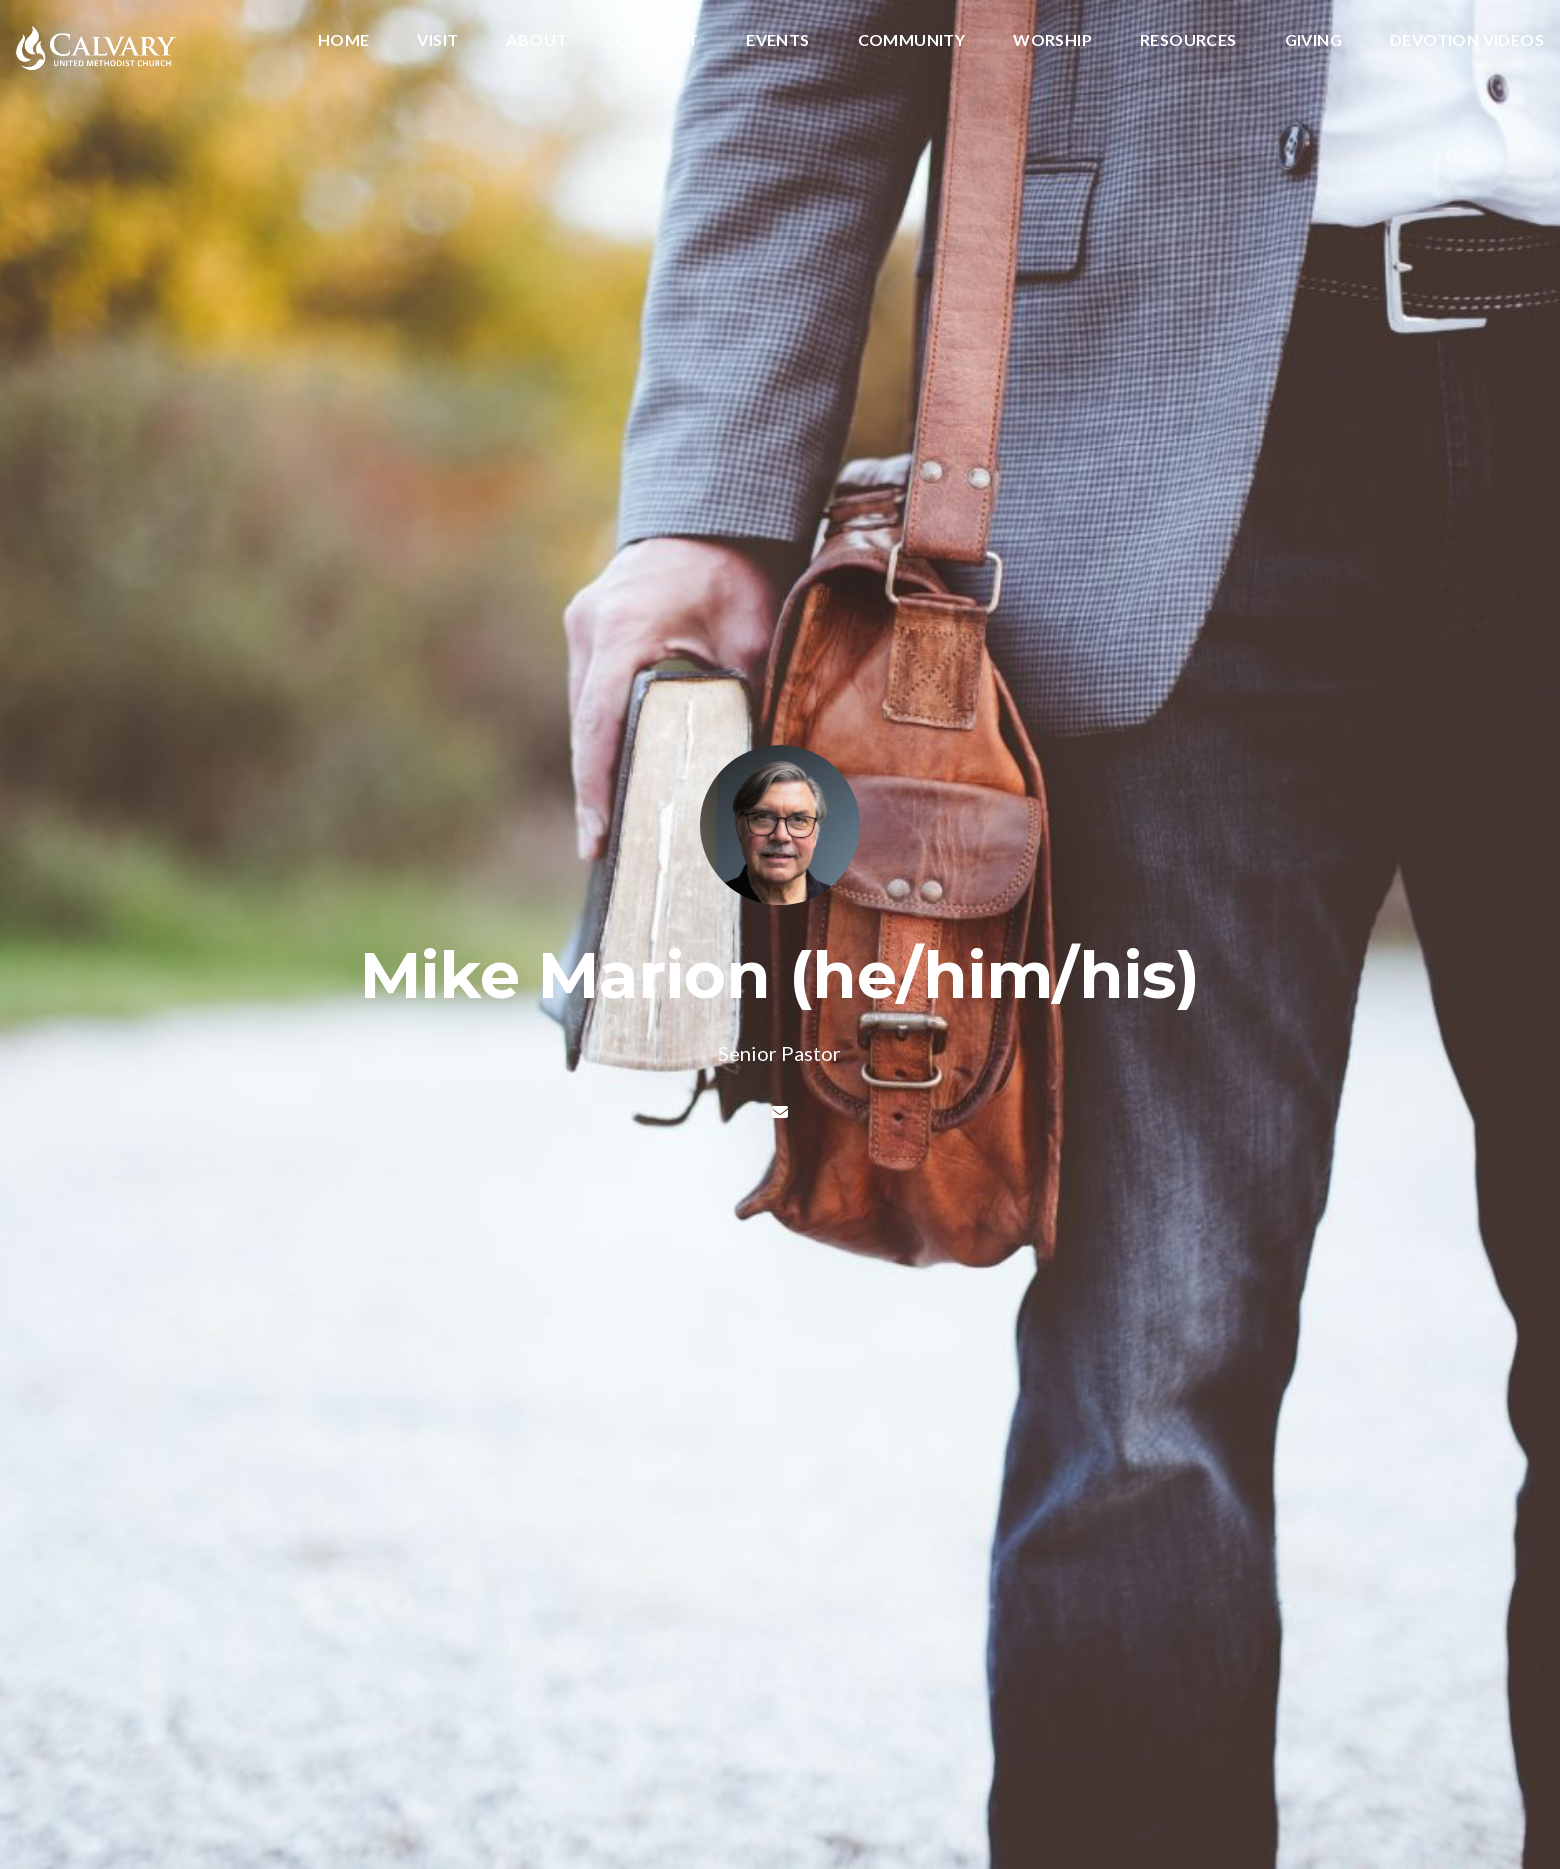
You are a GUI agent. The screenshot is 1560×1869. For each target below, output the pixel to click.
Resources (1188, 40)
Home (344, 40)
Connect (656, 40)
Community (912, 40)
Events (777, 40)
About (536, 40)
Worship (1052, 40)
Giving (1313, 40)
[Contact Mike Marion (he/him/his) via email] (780, 1111)
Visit (437, 40)
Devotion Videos (1467, 40)
